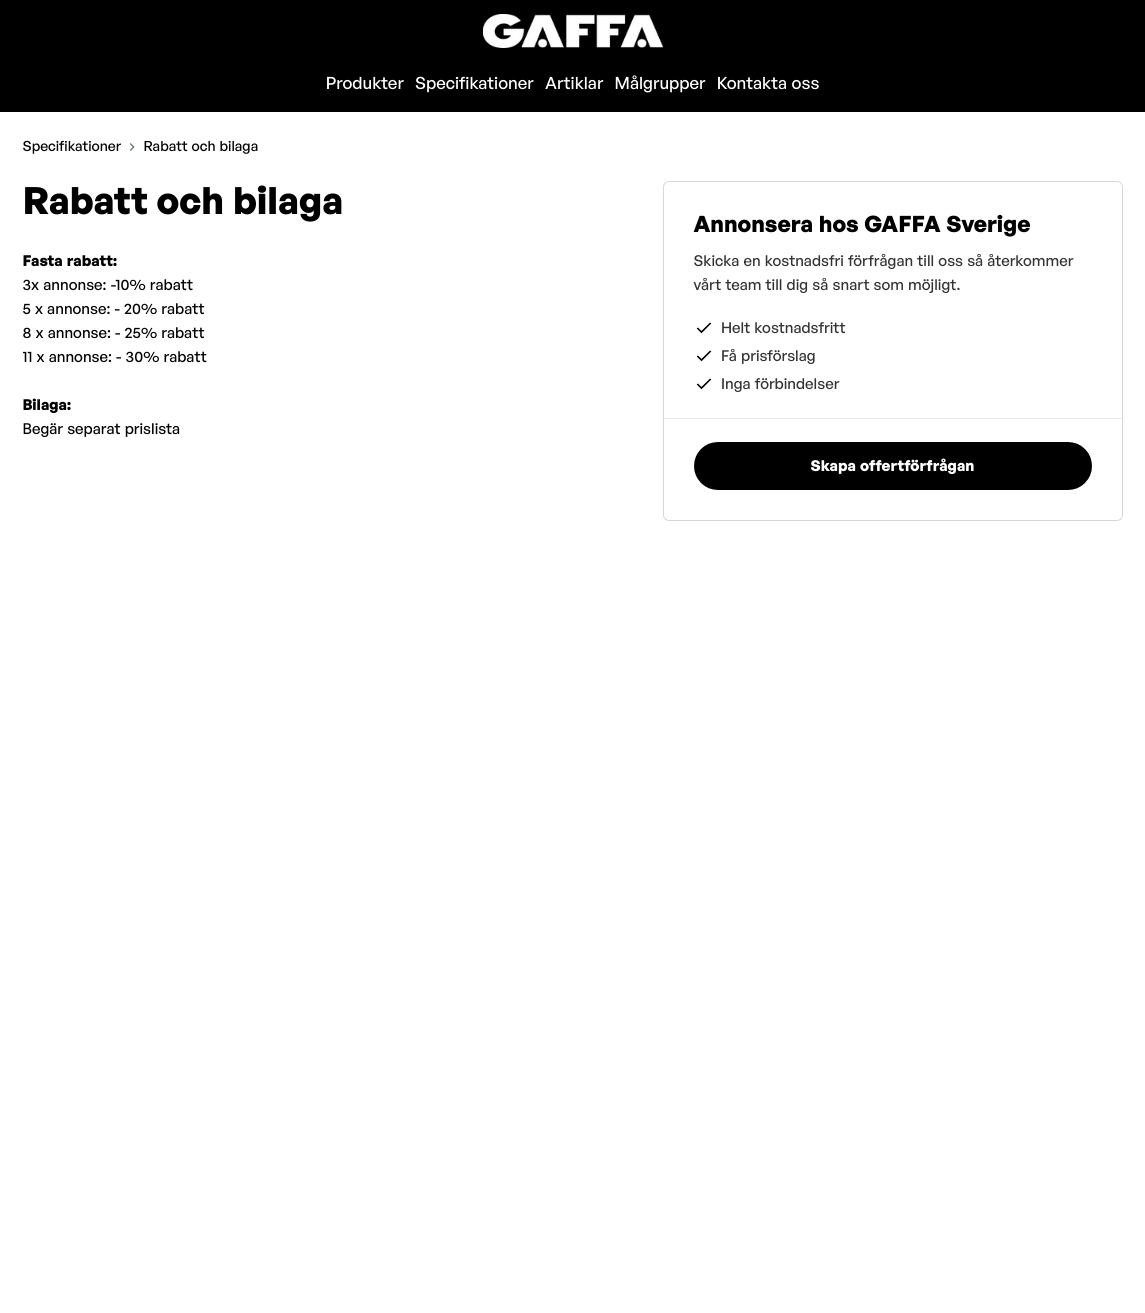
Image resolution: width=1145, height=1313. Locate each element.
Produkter (365, 83)
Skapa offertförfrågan (1017, 30)
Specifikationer (474, 83)
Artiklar (574, 83)
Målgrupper (660, 83)
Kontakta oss (768, 83)
